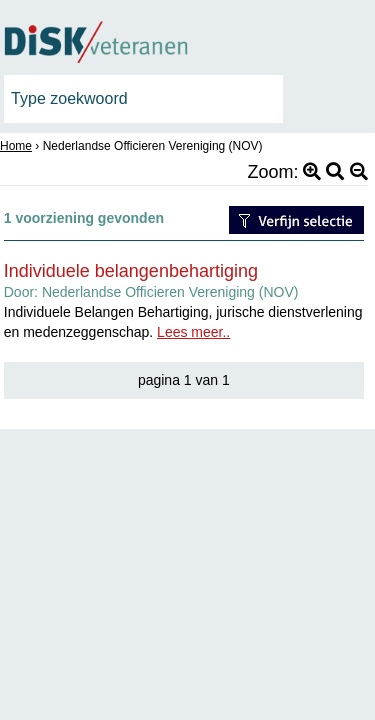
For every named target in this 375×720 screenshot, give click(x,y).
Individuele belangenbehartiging (131, 271)
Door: (151, 292)
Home (16, 146)
